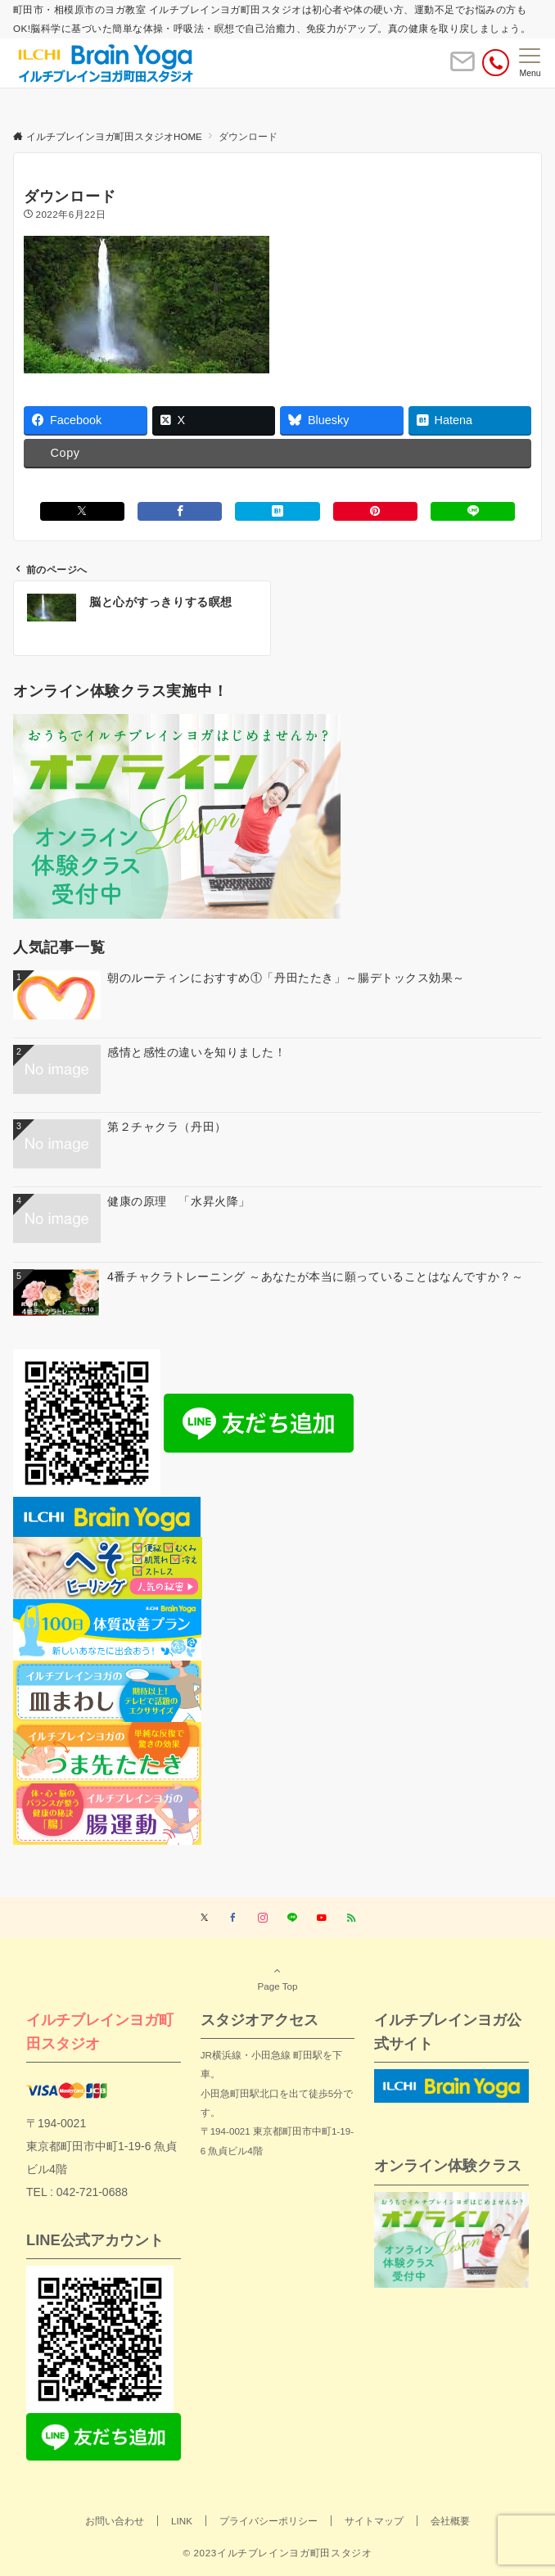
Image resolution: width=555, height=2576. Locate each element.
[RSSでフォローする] (351, 1918)
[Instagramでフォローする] (263, 1918)
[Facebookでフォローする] (233, 1918)
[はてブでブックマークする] (277, 511)
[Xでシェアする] (82, 511)
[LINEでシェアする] (473, 511)
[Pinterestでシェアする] (375, 511)
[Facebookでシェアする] (180, 511)
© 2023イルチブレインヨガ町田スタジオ (277, 2552)
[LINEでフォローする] (292, 1918)
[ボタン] (462, 68)
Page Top (277, 1978)
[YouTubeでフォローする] (322, 1918)
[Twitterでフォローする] (204, 1918)
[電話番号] (495, 62)
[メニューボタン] (530, 63)
